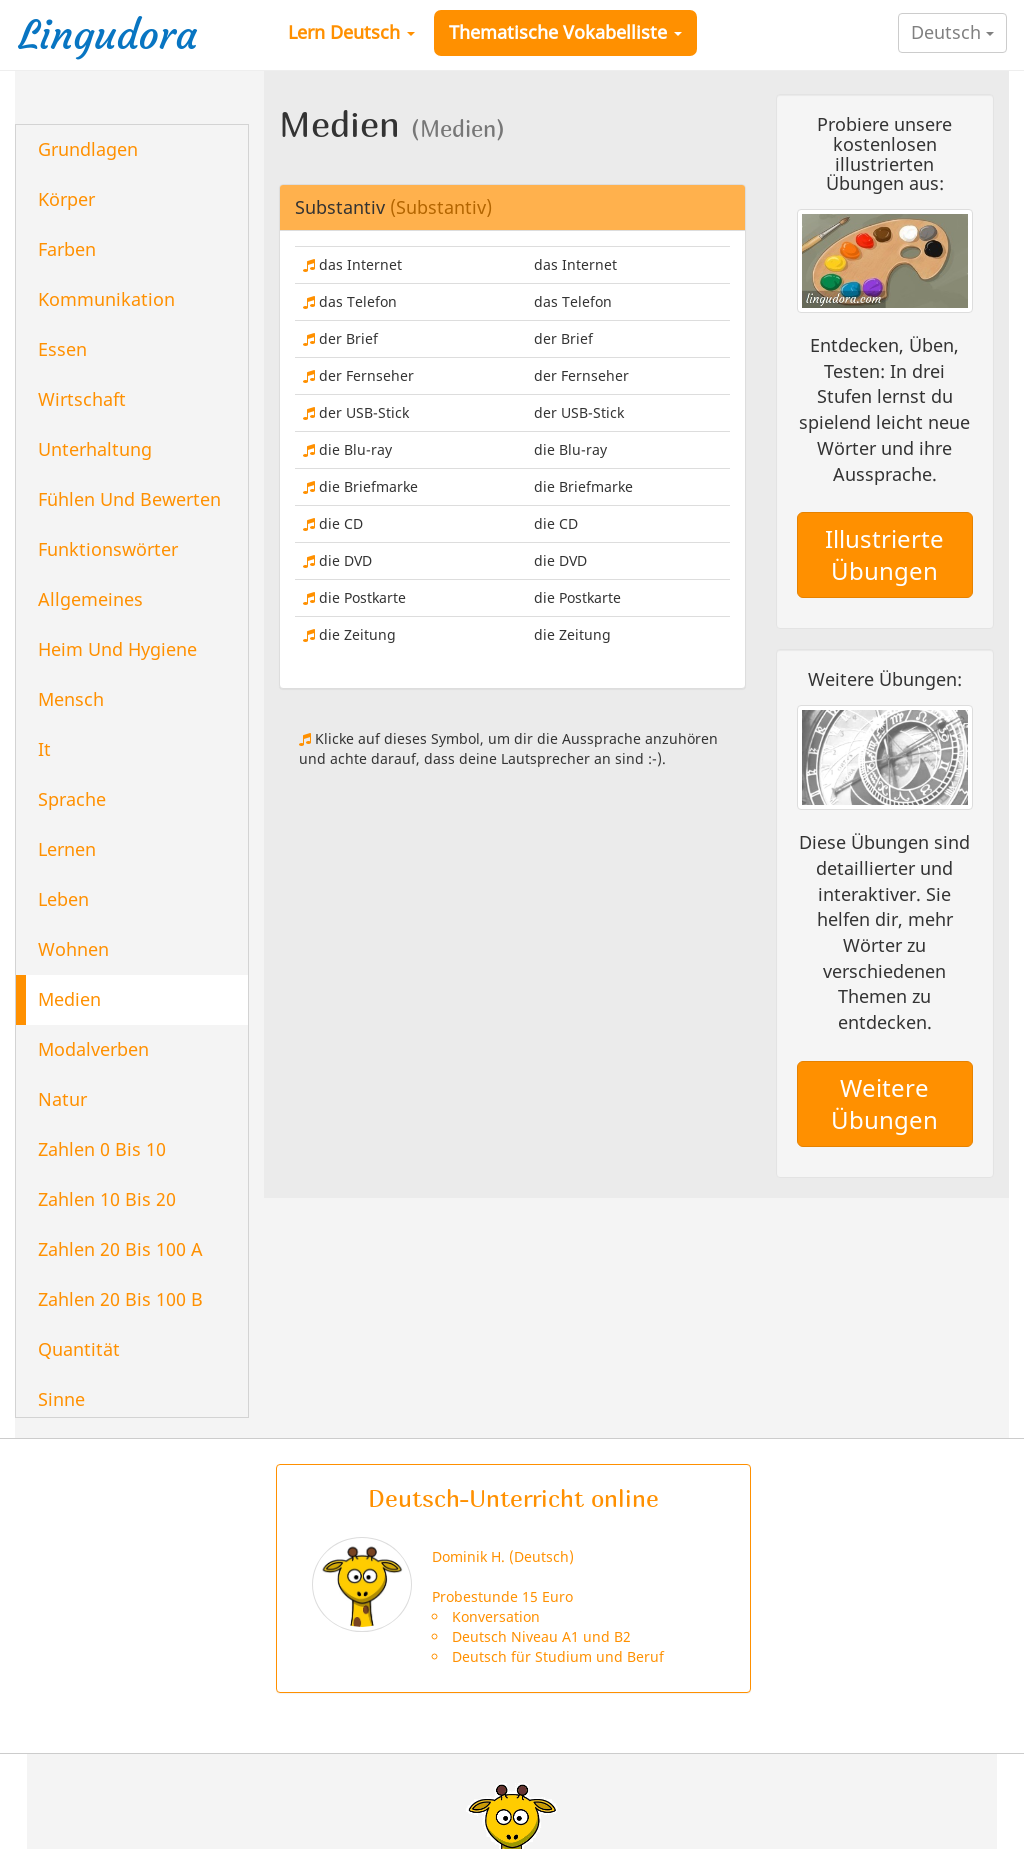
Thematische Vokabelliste (565, 32)
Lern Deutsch (351, 32)
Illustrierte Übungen (884, 554)
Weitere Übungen (884, 1103)
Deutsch (952, 32)
